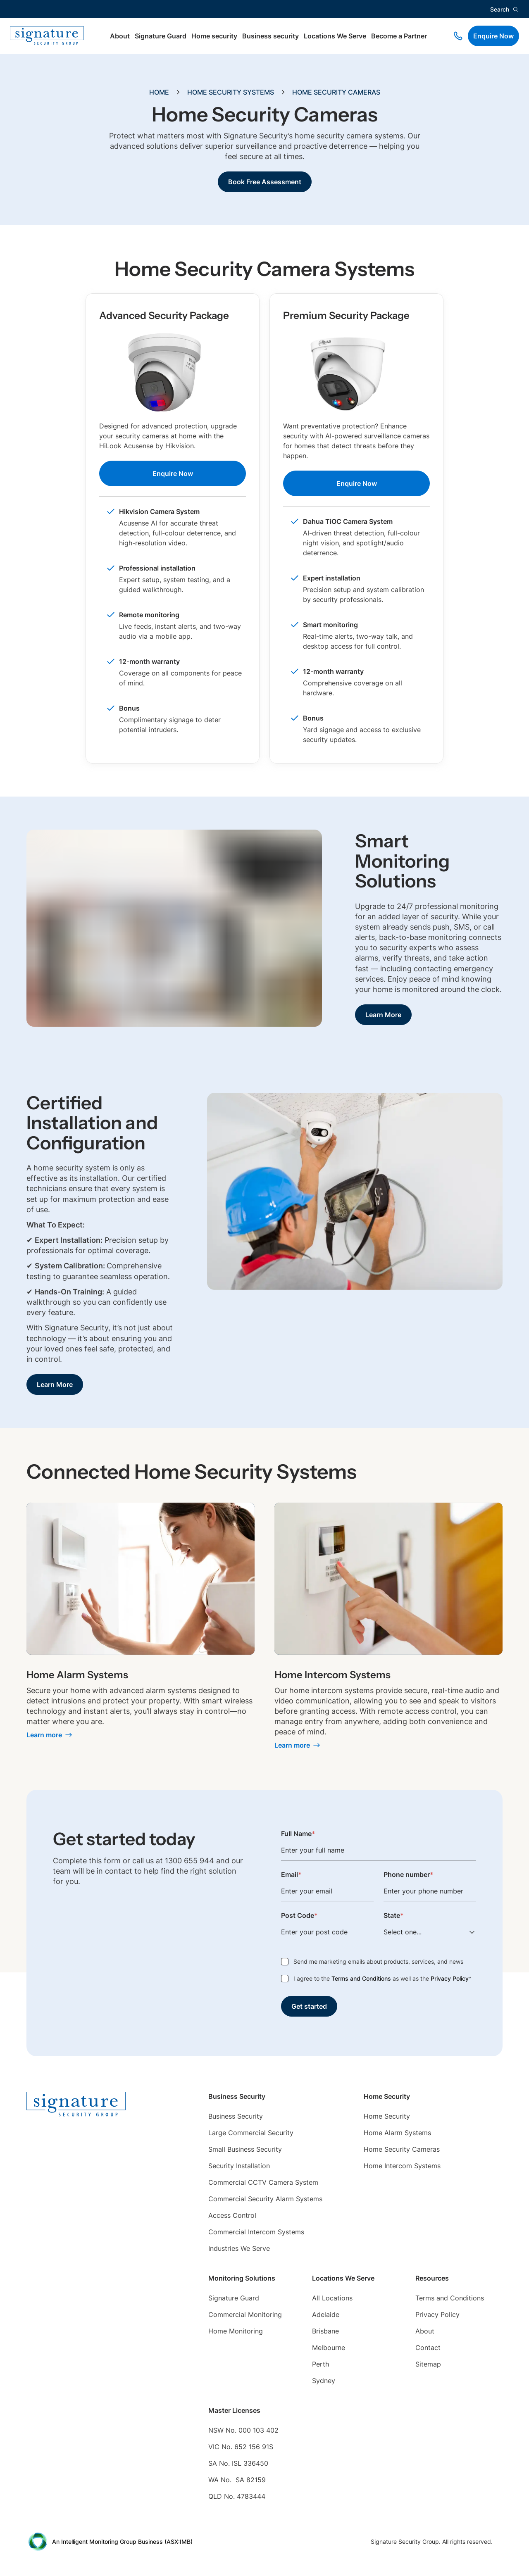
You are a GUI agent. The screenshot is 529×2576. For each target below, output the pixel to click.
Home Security (387, 2116)
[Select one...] (430, 1932)
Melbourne (328, 2347)
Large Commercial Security (250, 2133)
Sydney (323, 2380)
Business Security (235, 2116)
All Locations (332, 2298)
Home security (214, 36)
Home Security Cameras (336, 92)
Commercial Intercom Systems (256, 2232)
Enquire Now (493, 36)
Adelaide (325, 2314)
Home (159, 92)
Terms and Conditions (361, 1978)
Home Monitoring (235, 2331)
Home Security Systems (230, 92)
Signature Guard (160, 36)
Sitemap (428, 2364)
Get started (309, 2006)
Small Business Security (245, 2149)
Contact (428, 2347)
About (120, 36)
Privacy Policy (450, 1978)
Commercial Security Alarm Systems (265, 2199)
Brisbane (325, 2331)
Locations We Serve (335, 36)
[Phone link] (458, 36)
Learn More (383, 1015)
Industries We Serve (239, 2248)
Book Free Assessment (264, 182)
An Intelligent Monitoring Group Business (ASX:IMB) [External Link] (122, 2541)
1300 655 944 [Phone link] (189, 1860)
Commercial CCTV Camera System (263, 2182)
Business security (270, 36)
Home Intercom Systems (402, 2166)
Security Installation (239, 2166)
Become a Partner (399, 36)
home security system (71, 1167)
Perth (320, 2364)
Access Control (232, 2215)
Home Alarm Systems (397, 2133)
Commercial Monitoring (245, 2314)
